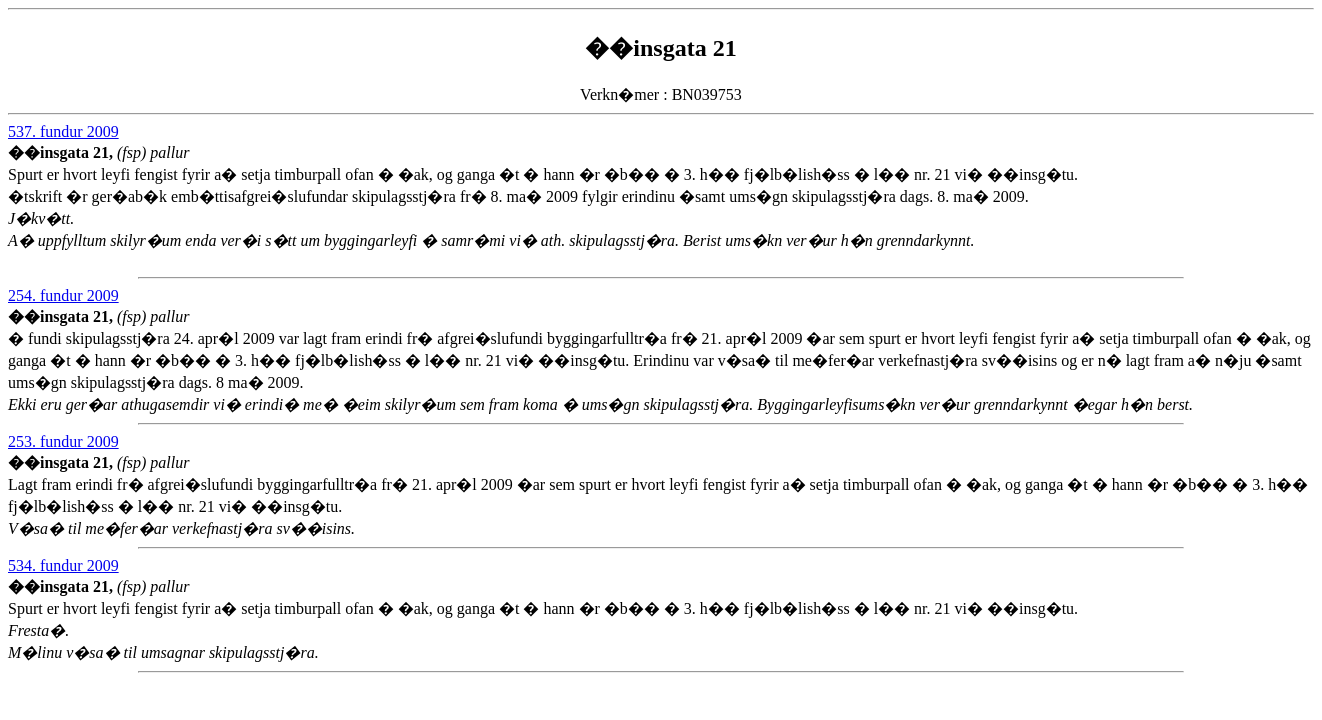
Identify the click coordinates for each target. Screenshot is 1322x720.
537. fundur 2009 (63, 131)
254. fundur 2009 (63, 295)
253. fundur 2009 (63, 441)
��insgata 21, (62, 152)
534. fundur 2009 (63, 565)
